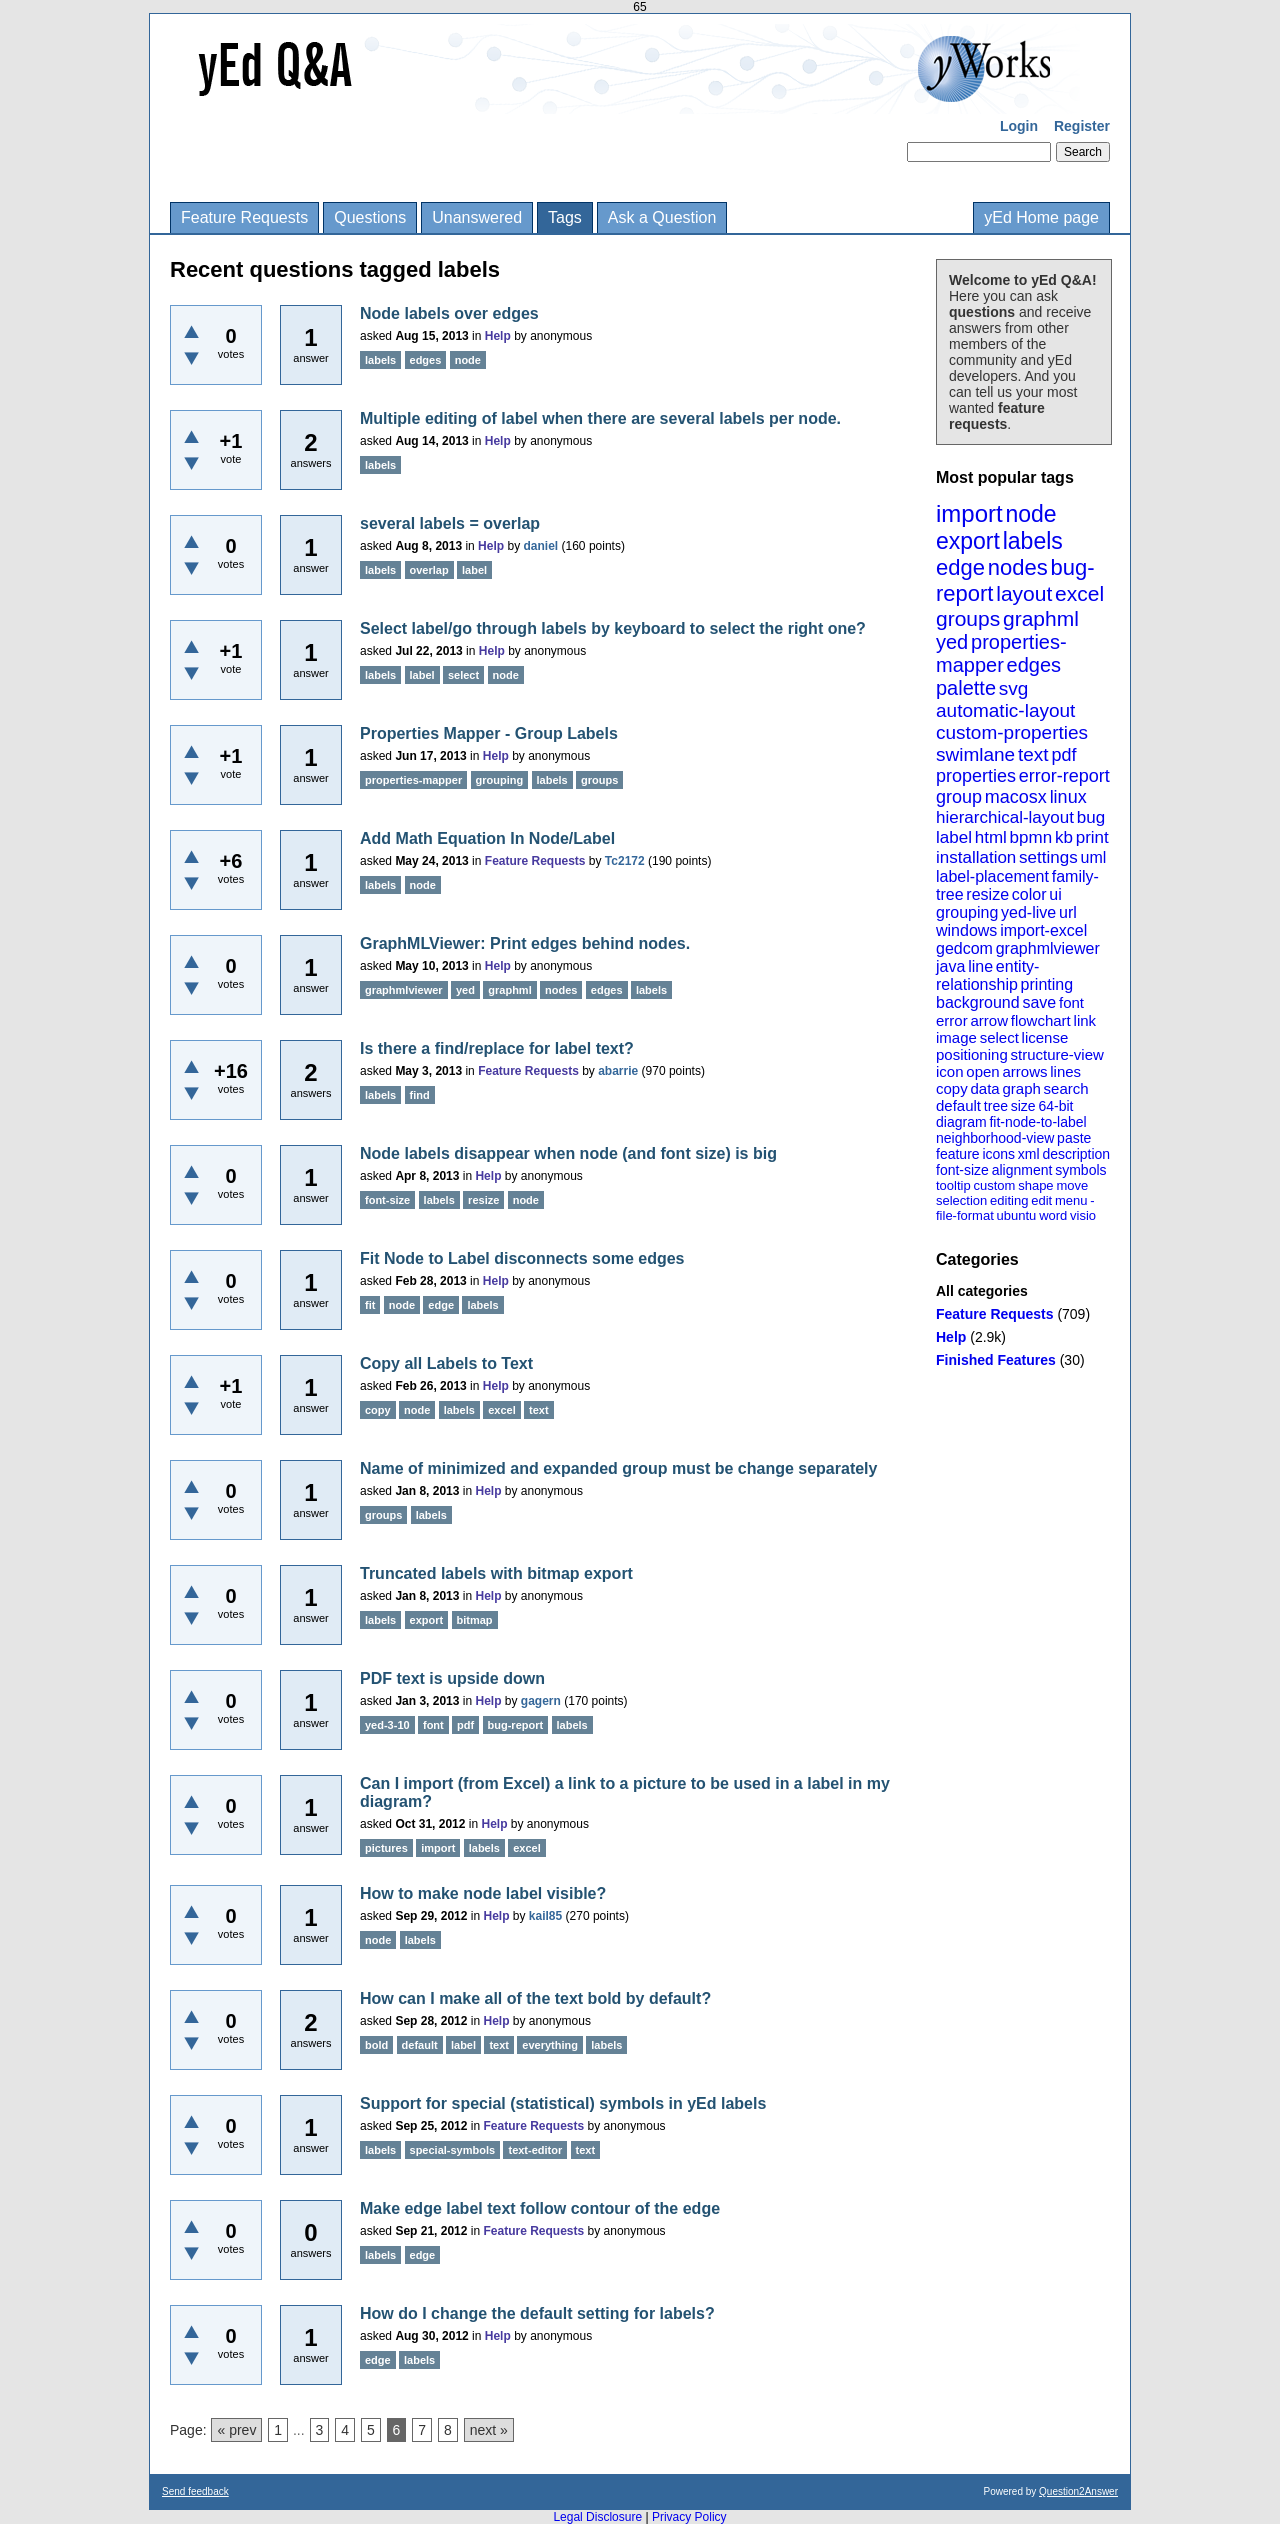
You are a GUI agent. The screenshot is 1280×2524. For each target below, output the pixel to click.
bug (1091, 817)
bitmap (475, 1620)
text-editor (535, 2150)
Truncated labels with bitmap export (496, 1573)
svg (1014, 688)
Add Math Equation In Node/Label (487, 838)
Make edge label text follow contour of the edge (540, 2208)
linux (1068, 797)
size (1023, 1106)
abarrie (618, 1071)
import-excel (1043, 930)
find (420, 1095)
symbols (1080, 1170)
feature (958, 1154)
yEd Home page (1041, 217)
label (954, 837)
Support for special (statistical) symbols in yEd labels (563, 2103)
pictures (386, 1848)
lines (1065, 1071)
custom (994, 1185)
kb (1064, 837)
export (968, 541)
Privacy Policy (689, 2517)
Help (951, 1337)
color (1029, 894)
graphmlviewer (1048, 948)
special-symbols (453, 2150)
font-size (962, 1170)
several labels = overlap (450, 523)
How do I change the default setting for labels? (537, 2313)
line (980, 966)
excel (1079, 593)
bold (376, 2045)
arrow (989, 1020)
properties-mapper (1001, 653)
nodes (1018, 567)
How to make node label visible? (483, 1893)
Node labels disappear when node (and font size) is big (568, 1153)
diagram (961, 1122)
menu (1071, 1200)
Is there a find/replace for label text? (497, 1048)
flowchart (1041, 1020)
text (1033, 754)
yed (952, 642)
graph (1021, 1088)
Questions (370, 217)
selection (961, 1200)
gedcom (964, 948)
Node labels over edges (449, 313)
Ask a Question (662, 217)
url (1068, 912)
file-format (965, 1215)
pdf (1063, 755)
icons (998, 1154)
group (959, 797)
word (1053, 1215)
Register (1082, 126)
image (956, 1037)
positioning (972, 1054)
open (982, 1071)
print (1092, 837)
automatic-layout (1005, 710)
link (1085, 1020)
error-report (1064, 776)
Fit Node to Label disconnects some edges (522, 1258)
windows (966, 930)
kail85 (545, 1916)
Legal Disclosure (597, 2517)
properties (976, 776)
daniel (540, 546)
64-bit (1055, 1106)
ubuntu (1017, 1215)
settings (1048, 857)
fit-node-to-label (1037, 1122)
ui (1055, 894)
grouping (967, 912)
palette (966, 688)
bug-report (516, 1725)
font (1071, 1002)
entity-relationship (987, 975)
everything (550, 2045)
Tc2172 (625, 861)
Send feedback (195, 2491)
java (950, 966)
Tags (565, 217)
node (1030, 514)
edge (960, 567)
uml (1093, 857)
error (952, 1020)
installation (976, 857)
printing (1047, 984)
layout (1024, 593)
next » (489, 2430)
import (969, 513)
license (1045, 1037)
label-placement (992, 876)
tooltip (953, 1185)
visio (1083, 1215)
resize (987, 894)
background (978, 1002)
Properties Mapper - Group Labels (489, 733)
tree (996, 1106)
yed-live (1028, 912)
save (1039, 1002)
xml (1029, 1154)
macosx (1016, 797)
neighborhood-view (995, 1138)
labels (1033, 541)
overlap (429, 570)
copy (952, 1088)
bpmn (1031, 837)
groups (968, 618)
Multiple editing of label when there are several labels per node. (600, 418)
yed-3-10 (387, 1725)
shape (1035, 1185)
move (1072, 1185)
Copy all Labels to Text (446, 1363)
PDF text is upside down (452, 1678)
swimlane (975, 754)
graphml (1041, 618)
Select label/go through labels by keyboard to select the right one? (613, 628)
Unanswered (477, 217)
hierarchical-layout (1005, 817)
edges (1034, 665)
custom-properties (1012, 732)
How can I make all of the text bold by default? (535, 1998)
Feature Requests (244, 217)
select (999, 1037)
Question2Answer (1078, 2491)
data (984, 1088)
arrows (1024, 1071)
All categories (982, 1291)
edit (1041, 1200)
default (958, 1105)
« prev (236, 2430)
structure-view (1057, 1054)
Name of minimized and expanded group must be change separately (618, 1468)
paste (1074, 1138)
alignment (1022, 1170)
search (1066, 1088)
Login (1019, 126)
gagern (541, 1701)
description (1076, 1154)
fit (370, 1305)
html (991, 837)
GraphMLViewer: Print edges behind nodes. (525, 943)
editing (1009, 1200)
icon (950, 1071)
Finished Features (996, 1360)
